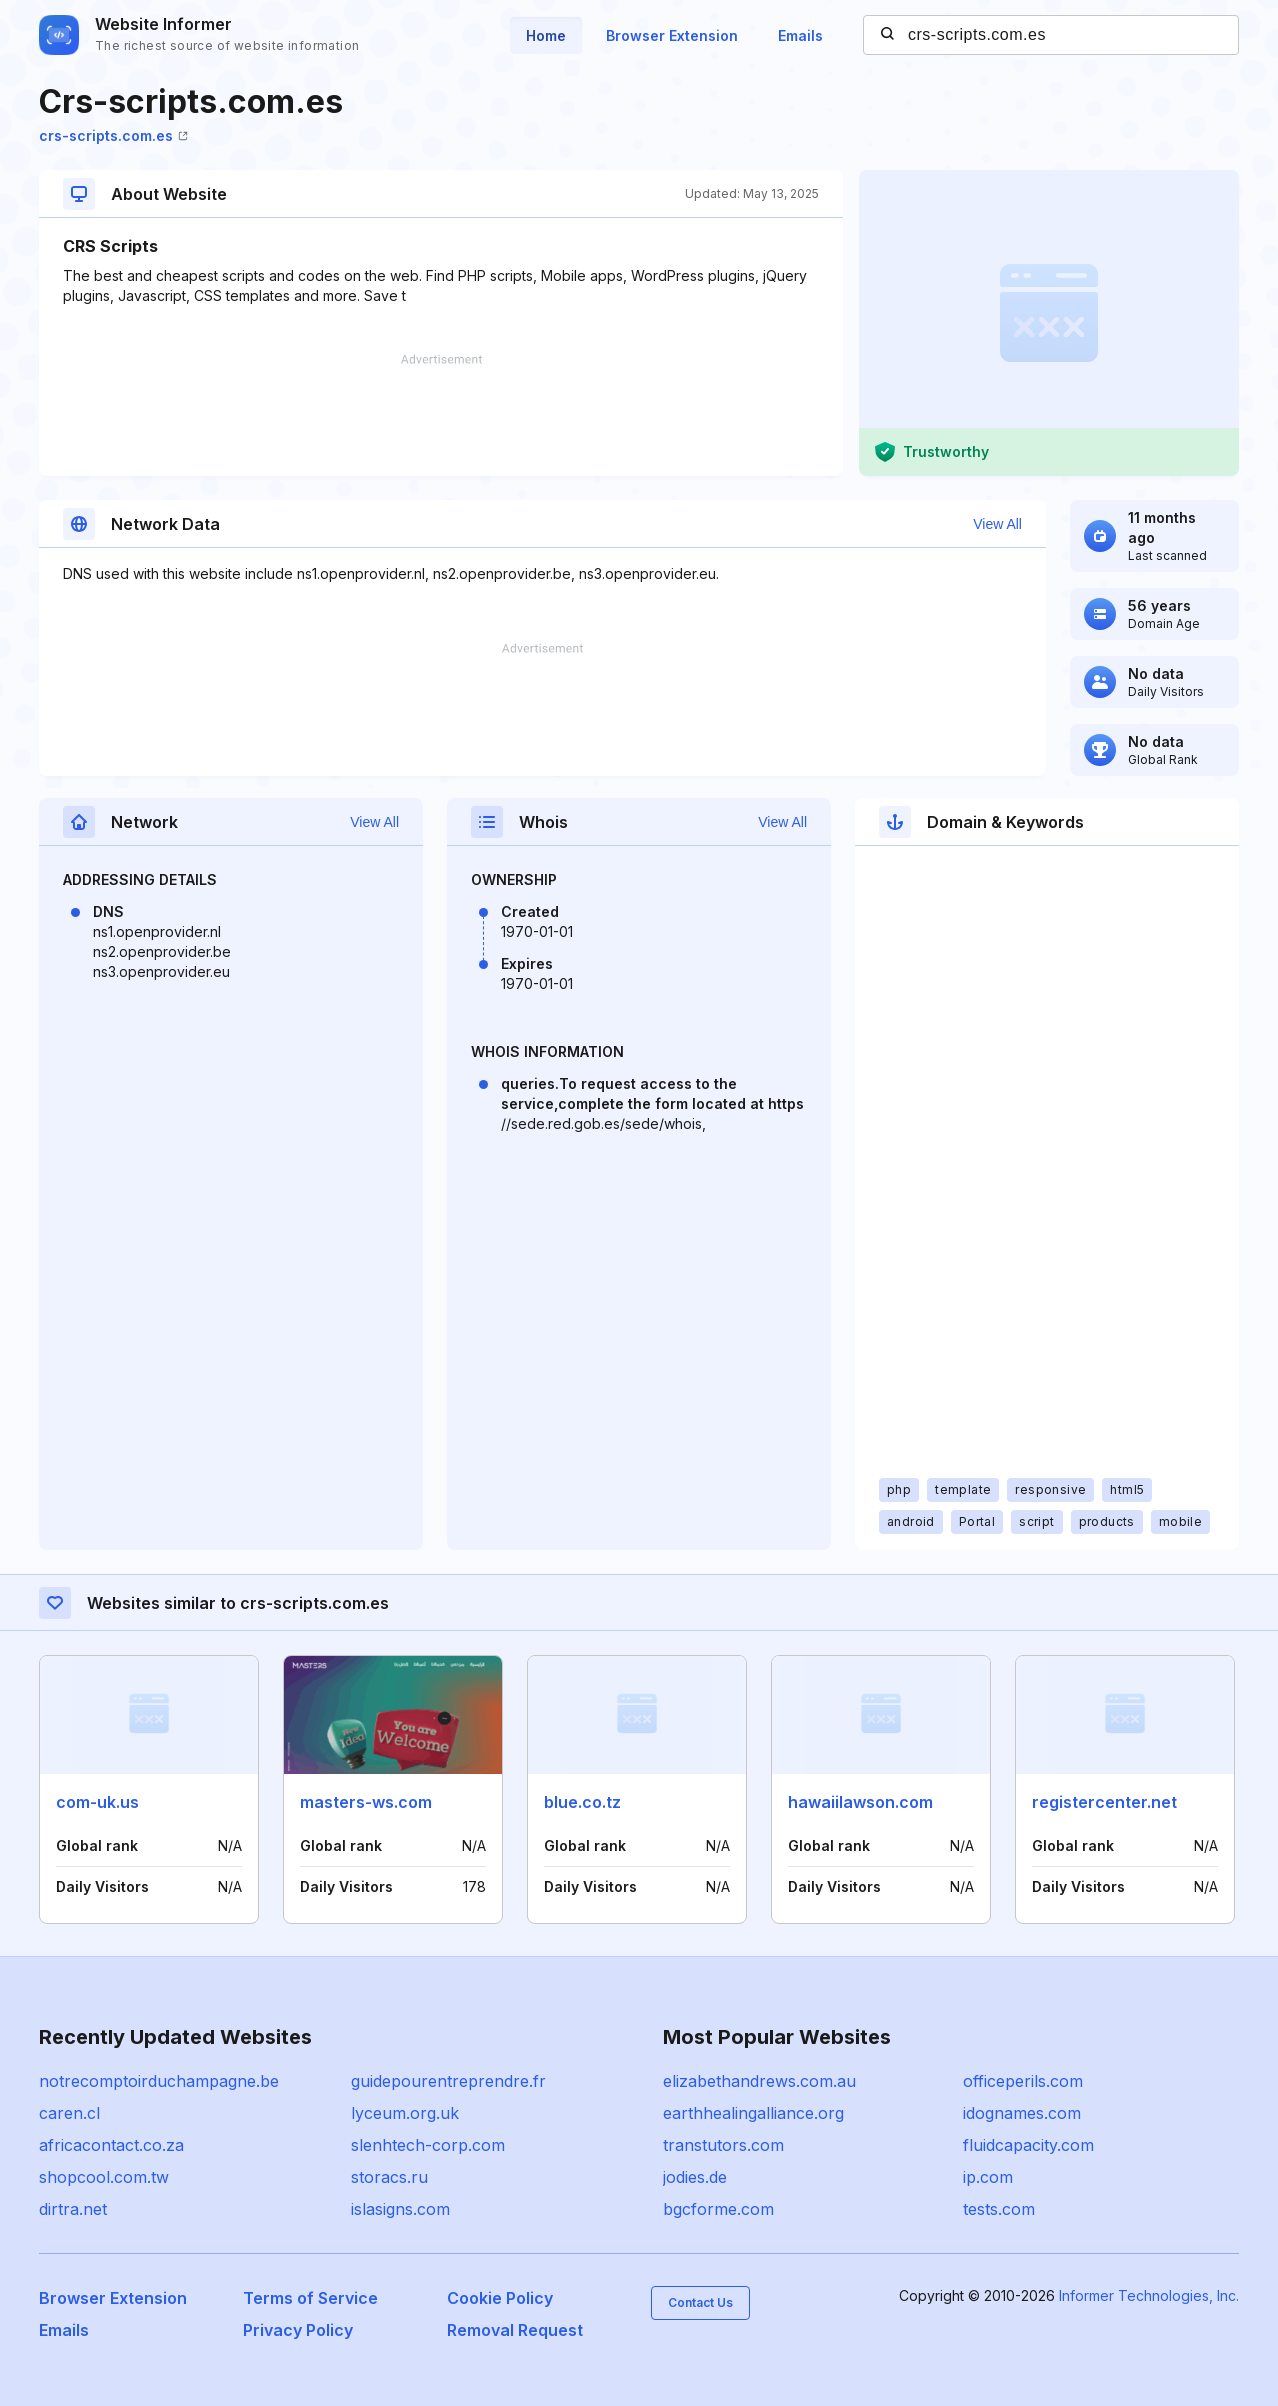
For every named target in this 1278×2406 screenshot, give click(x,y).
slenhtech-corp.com (428, 2145)
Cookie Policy (500, 2298)
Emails (800, 35)
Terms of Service (310, 2298)
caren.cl (69, 2113)
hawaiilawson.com (860, 1802)
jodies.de (695, 2177)
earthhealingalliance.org (753, 2113)
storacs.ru (389, 2177)
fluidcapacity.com (1028, 2145)
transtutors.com (723, 2145)
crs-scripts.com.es (113, 135)
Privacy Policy (298, 2330)
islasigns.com (400, 2209)
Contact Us (700, 2302)
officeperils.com (1023, 2081)
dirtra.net (73, 2209)
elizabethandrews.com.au (759, 2081)
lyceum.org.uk (405, 2113)
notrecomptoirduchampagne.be (159, 2081)
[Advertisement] (441, 415)
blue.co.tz (582, 1802)
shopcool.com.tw (104, 2177)
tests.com (999, 2209)
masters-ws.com (366, 1802)
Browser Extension (672, 35)
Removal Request (515, 2330)
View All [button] (997, 524)
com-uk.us (97, 1802)
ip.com (988, 2177)
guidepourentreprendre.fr (448, 2081)
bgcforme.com (718, 2209)
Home (546, 35)
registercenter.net (1104, 1802)
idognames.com (1022, 2113)
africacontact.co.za (111, 2145)
